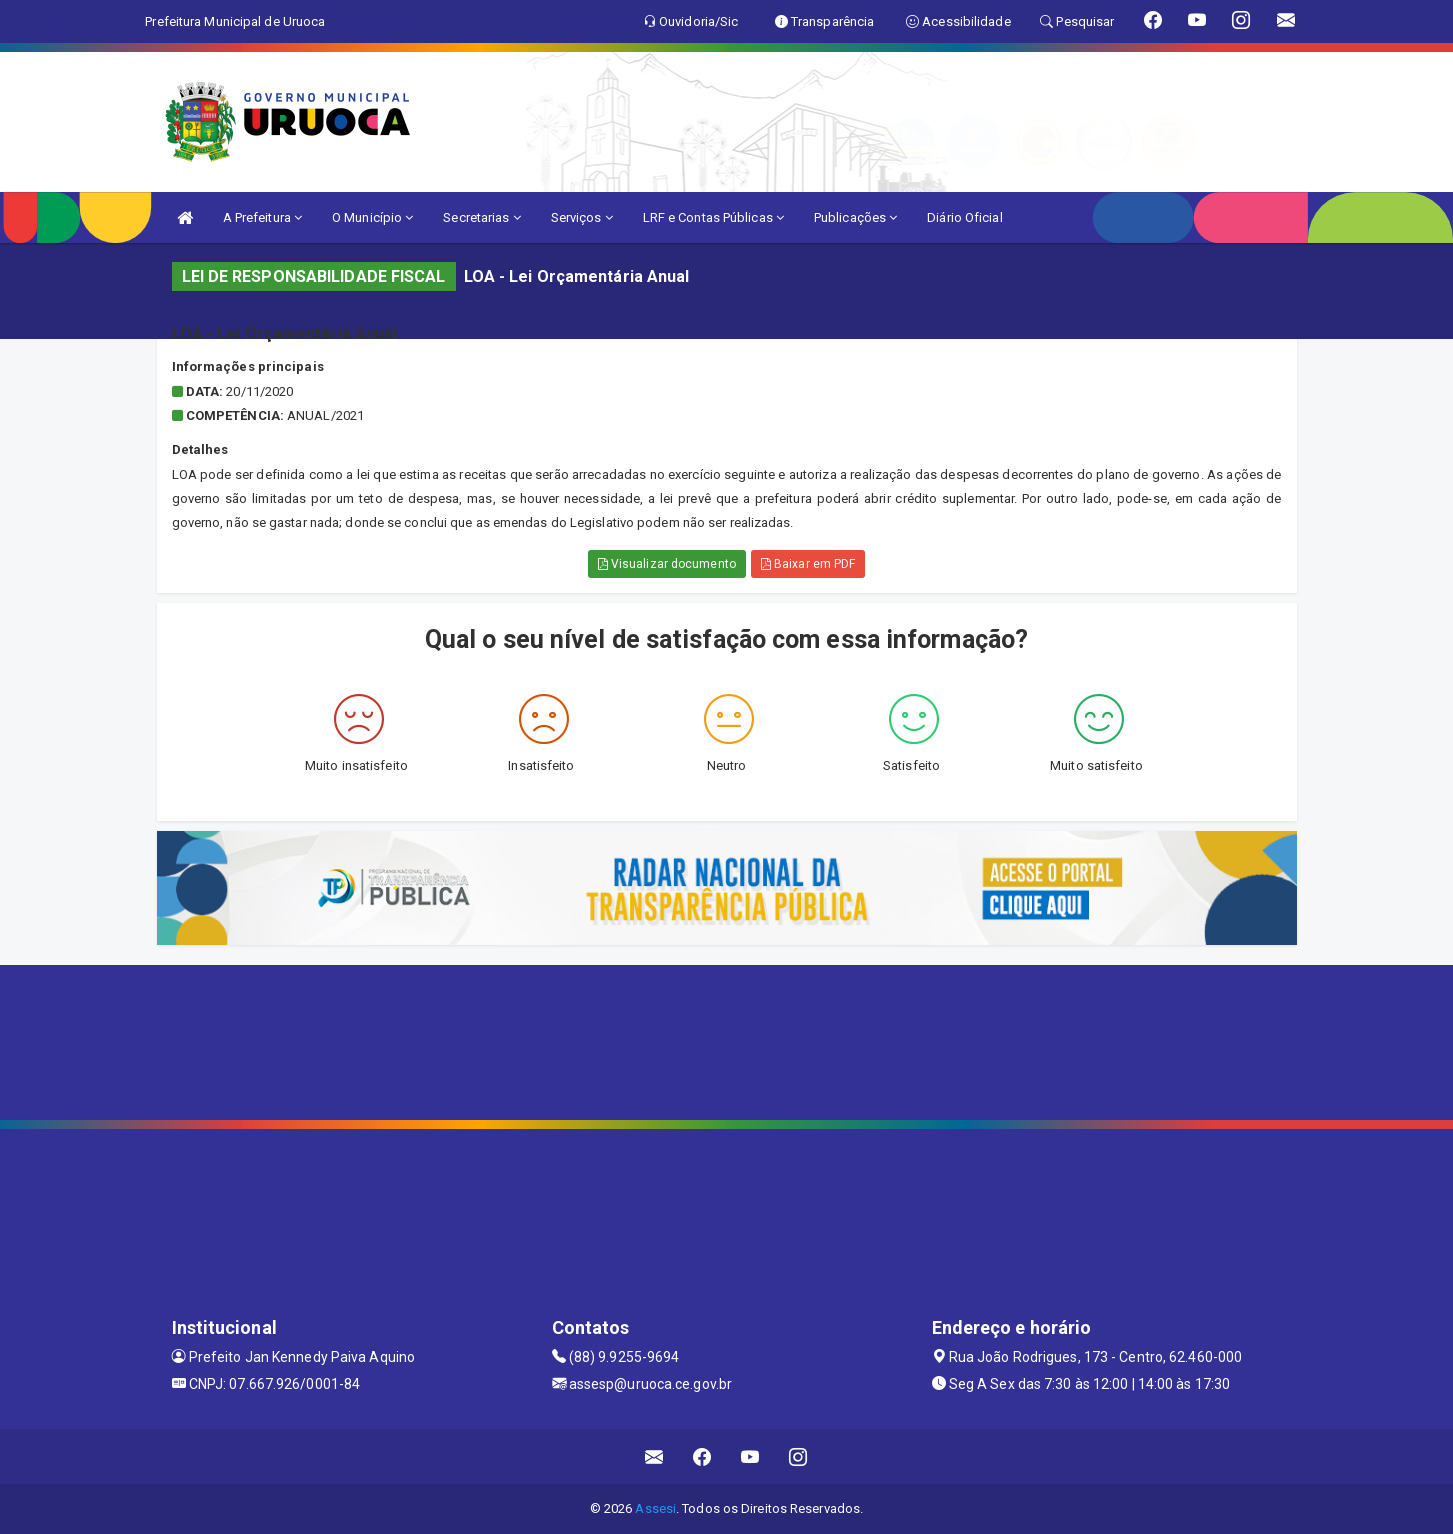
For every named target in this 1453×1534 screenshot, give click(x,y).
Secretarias (481, 217)
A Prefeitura (262, 217)
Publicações (855, 217)
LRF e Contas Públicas (713, 217)
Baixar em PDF (808, 564)
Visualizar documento (667, 564)
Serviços (582, 217)
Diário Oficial (964, 217)
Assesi (655, 1508)
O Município (372, 217)
